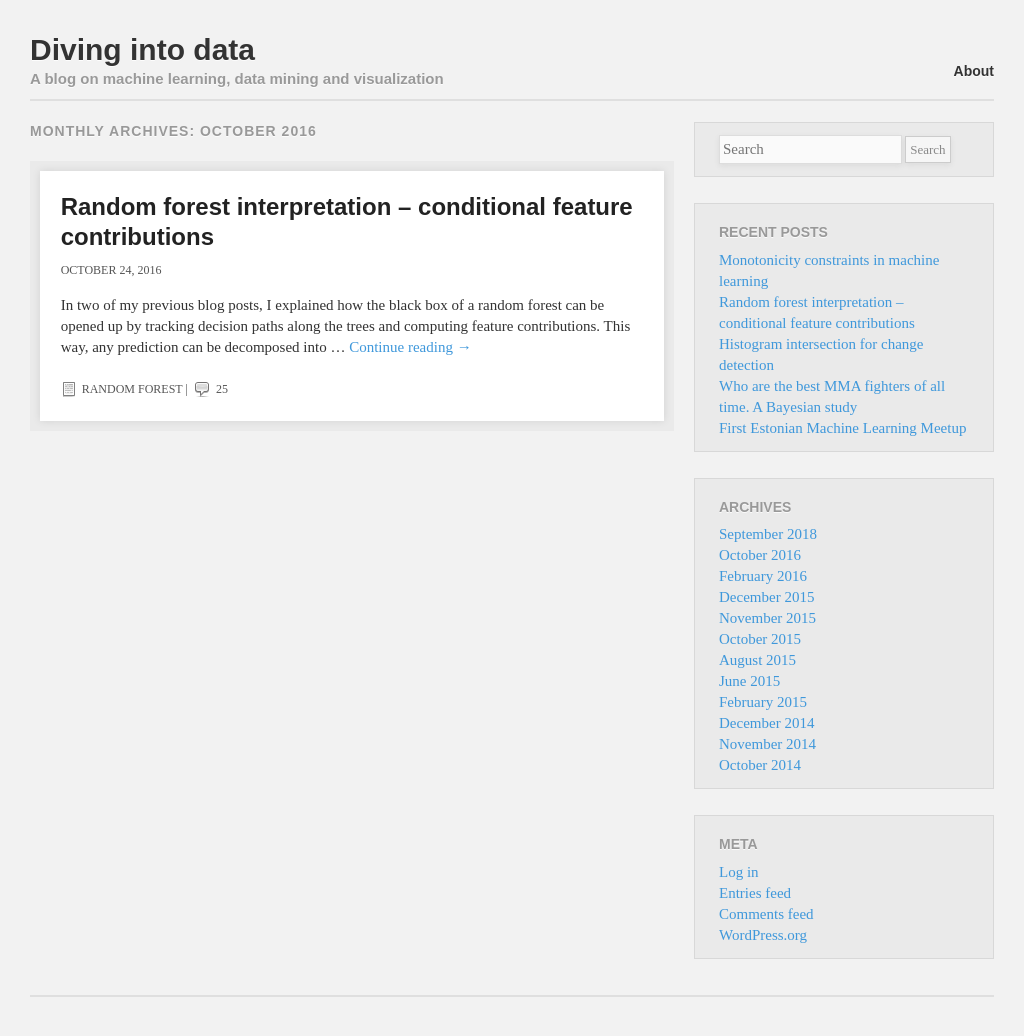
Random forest (132, 389)
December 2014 (766, 723)
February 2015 (763, 702)
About (974, 71)
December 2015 (766, 597)
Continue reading (410, 347)
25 (209, 389)
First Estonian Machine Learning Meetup (842, 428)
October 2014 (760, 765)
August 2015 (757, 660)
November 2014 (767, 744)
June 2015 (749, 681)
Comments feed (766, 914)
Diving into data (142, 49)
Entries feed (755, 893)
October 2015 (760, 639)
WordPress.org (763, 935)
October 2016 (760, 555)
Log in (739, 872)
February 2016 (763, 576)
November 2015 (767, 618)
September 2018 (768, 534)
